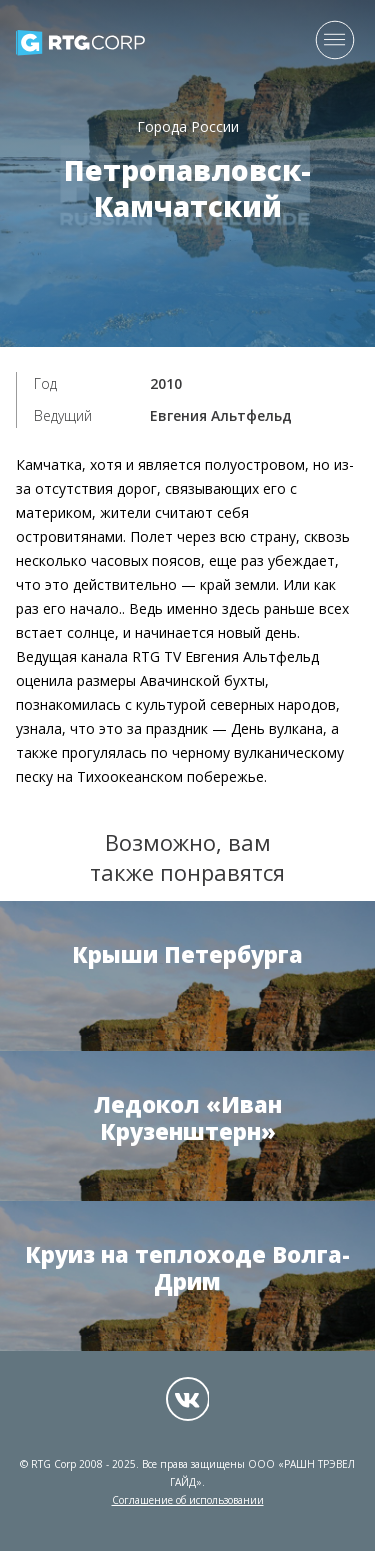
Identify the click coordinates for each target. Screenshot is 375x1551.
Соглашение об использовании (188, 1500)
